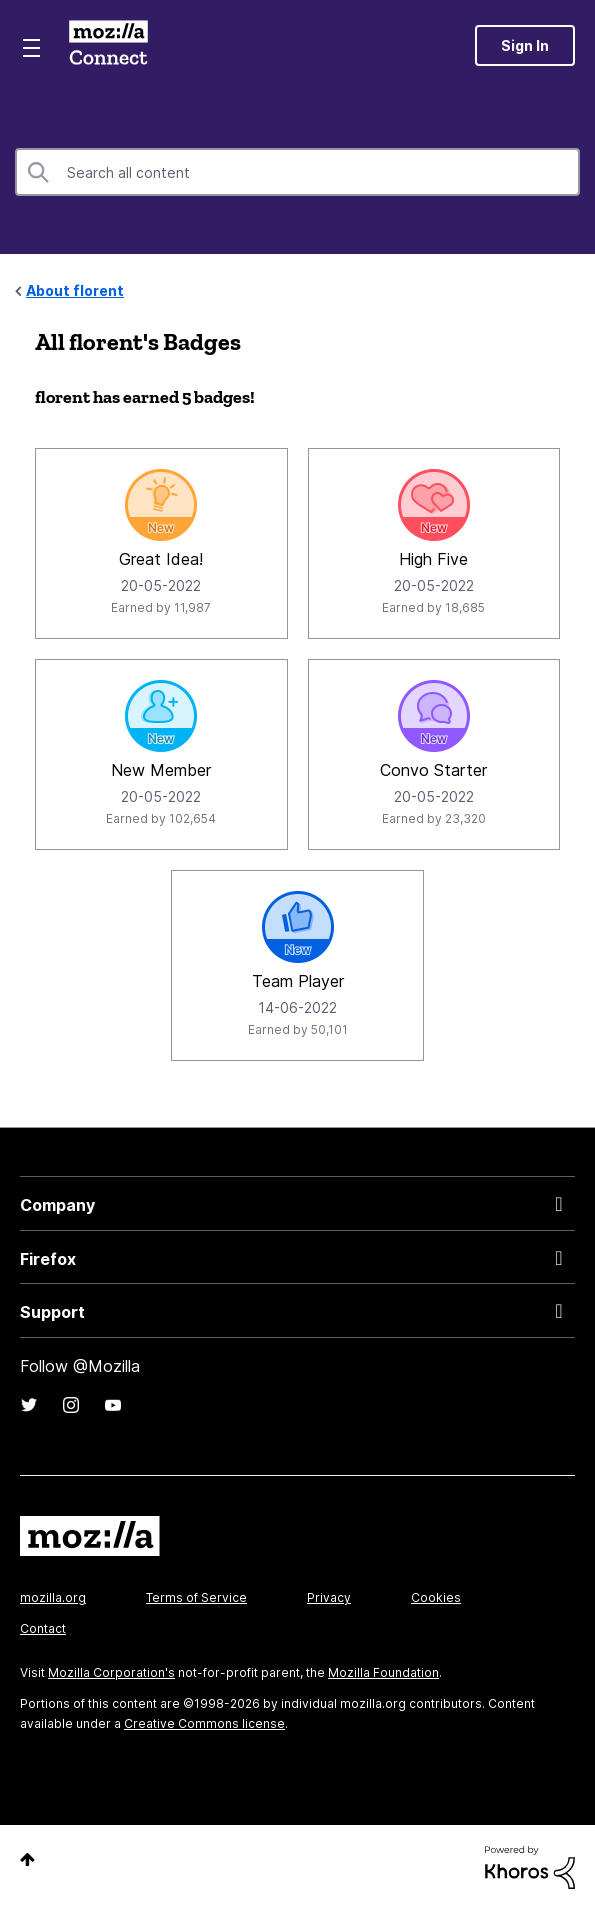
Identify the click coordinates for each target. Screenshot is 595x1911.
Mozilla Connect (108, 45)
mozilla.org (53, 1597)
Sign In (525, 45)
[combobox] (297, 172)
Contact (43, 1628)
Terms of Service (196, 1597)
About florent (75, 290)
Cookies (436, 1597)
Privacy (329, 1597)
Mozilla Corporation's (111, 1672)
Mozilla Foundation (383, 1672)
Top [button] (27, 1859)
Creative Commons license (204, 1723)
